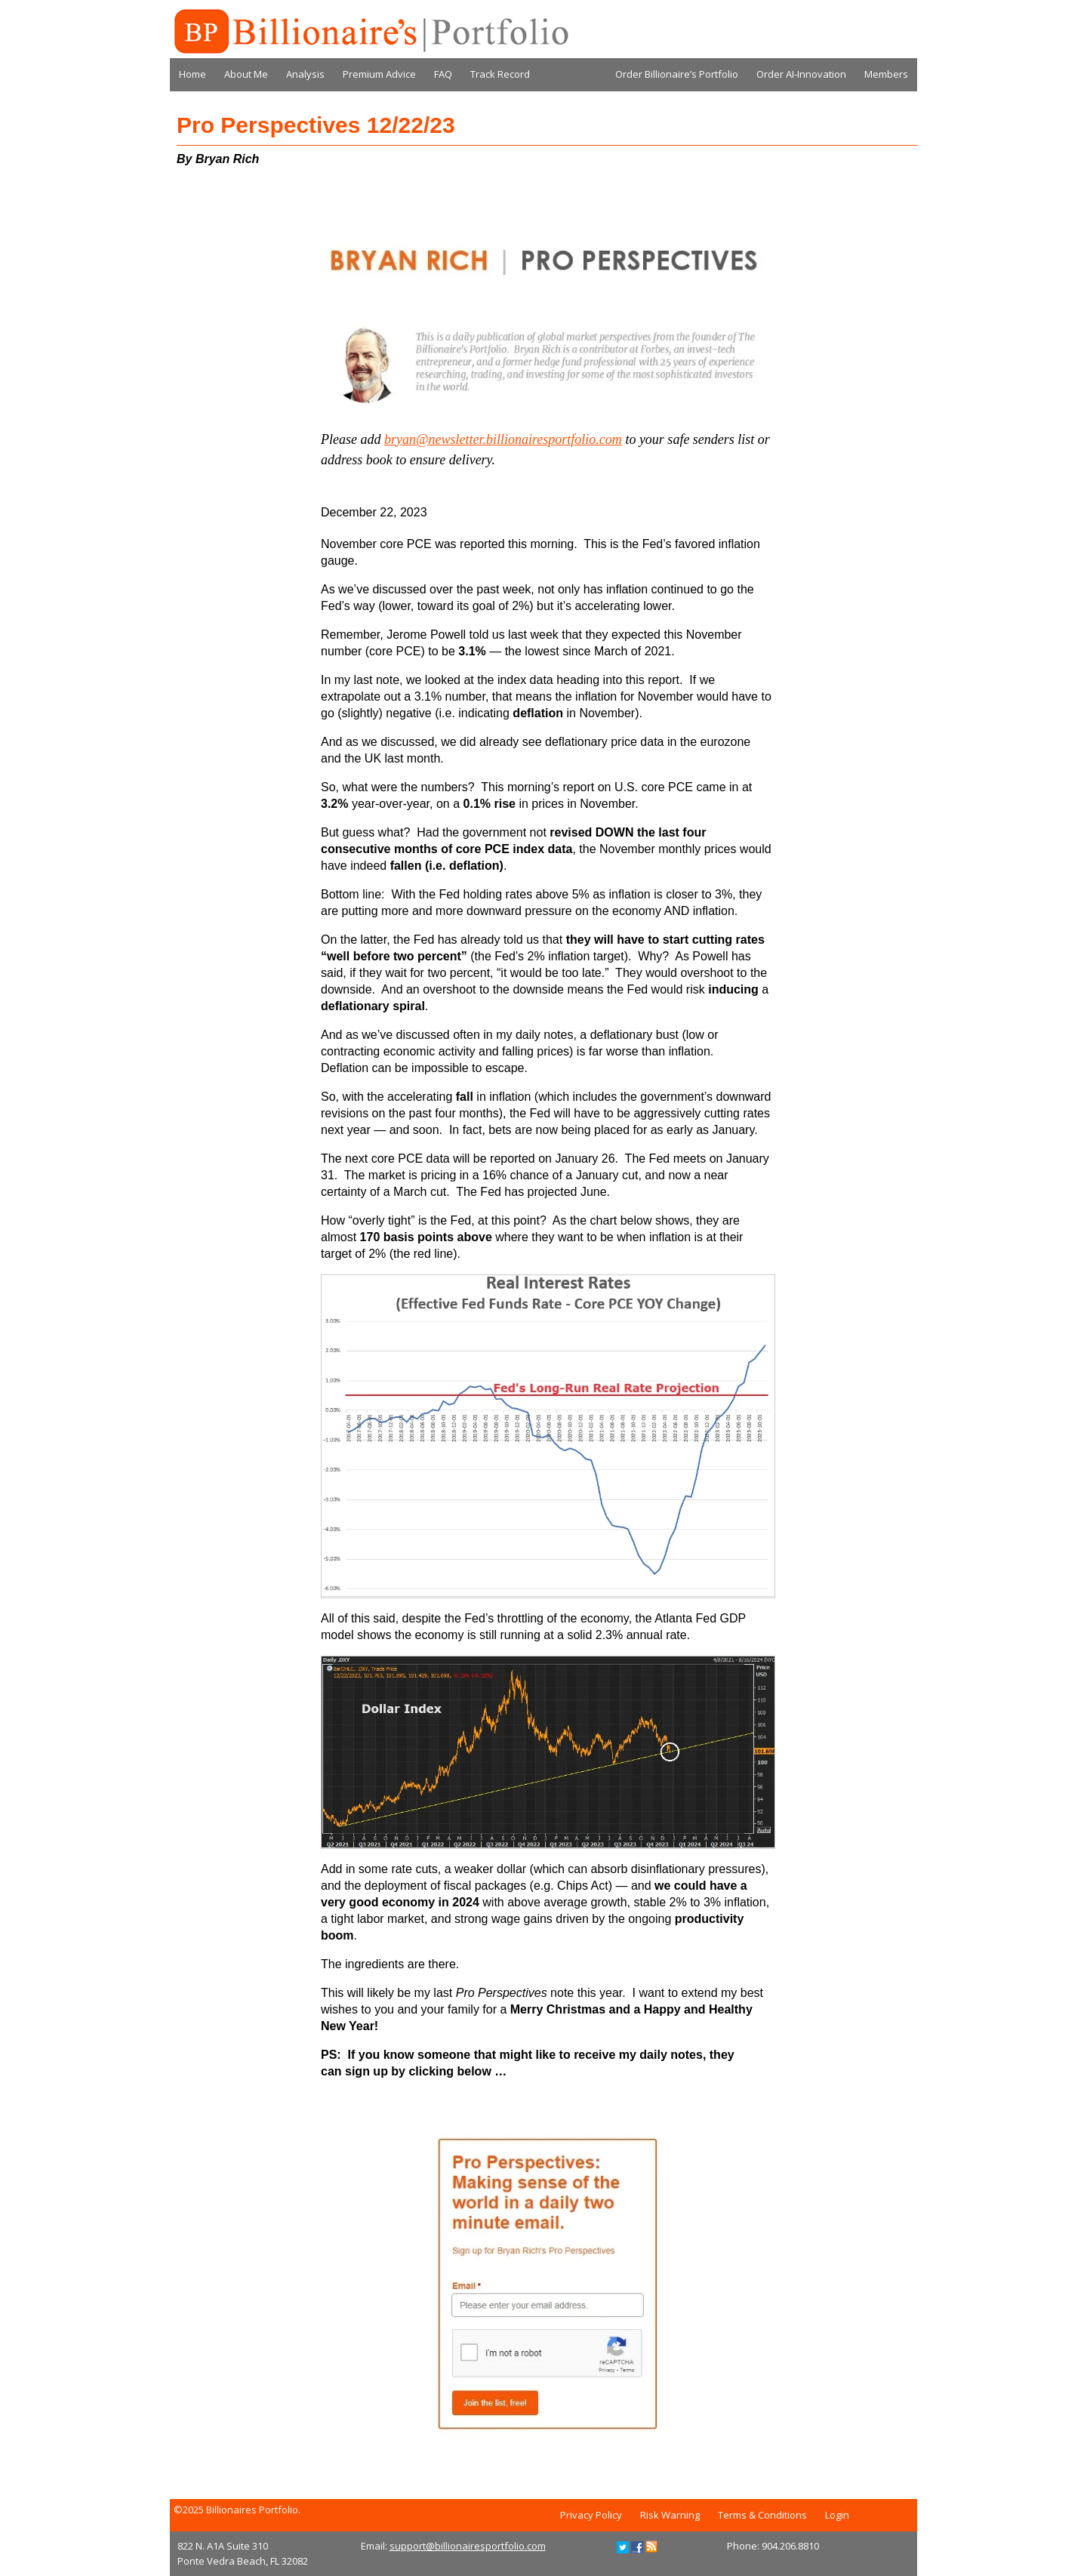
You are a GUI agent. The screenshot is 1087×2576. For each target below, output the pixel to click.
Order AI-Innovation (801, 74)
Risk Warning (670, 2515)
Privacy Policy (591, 2515)
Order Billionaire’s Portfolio (676, 74)
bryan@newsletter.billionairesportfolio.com (503, 439)
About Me (246, 74)
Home (192, 74)
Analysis (305, 74)
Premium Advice (379, 74)
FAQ (443, 74)
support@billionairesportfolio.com (468, 2546)
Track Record (500, 74)
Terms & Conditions (762, 2515)
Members (886, 74)
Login (837, 2515)
